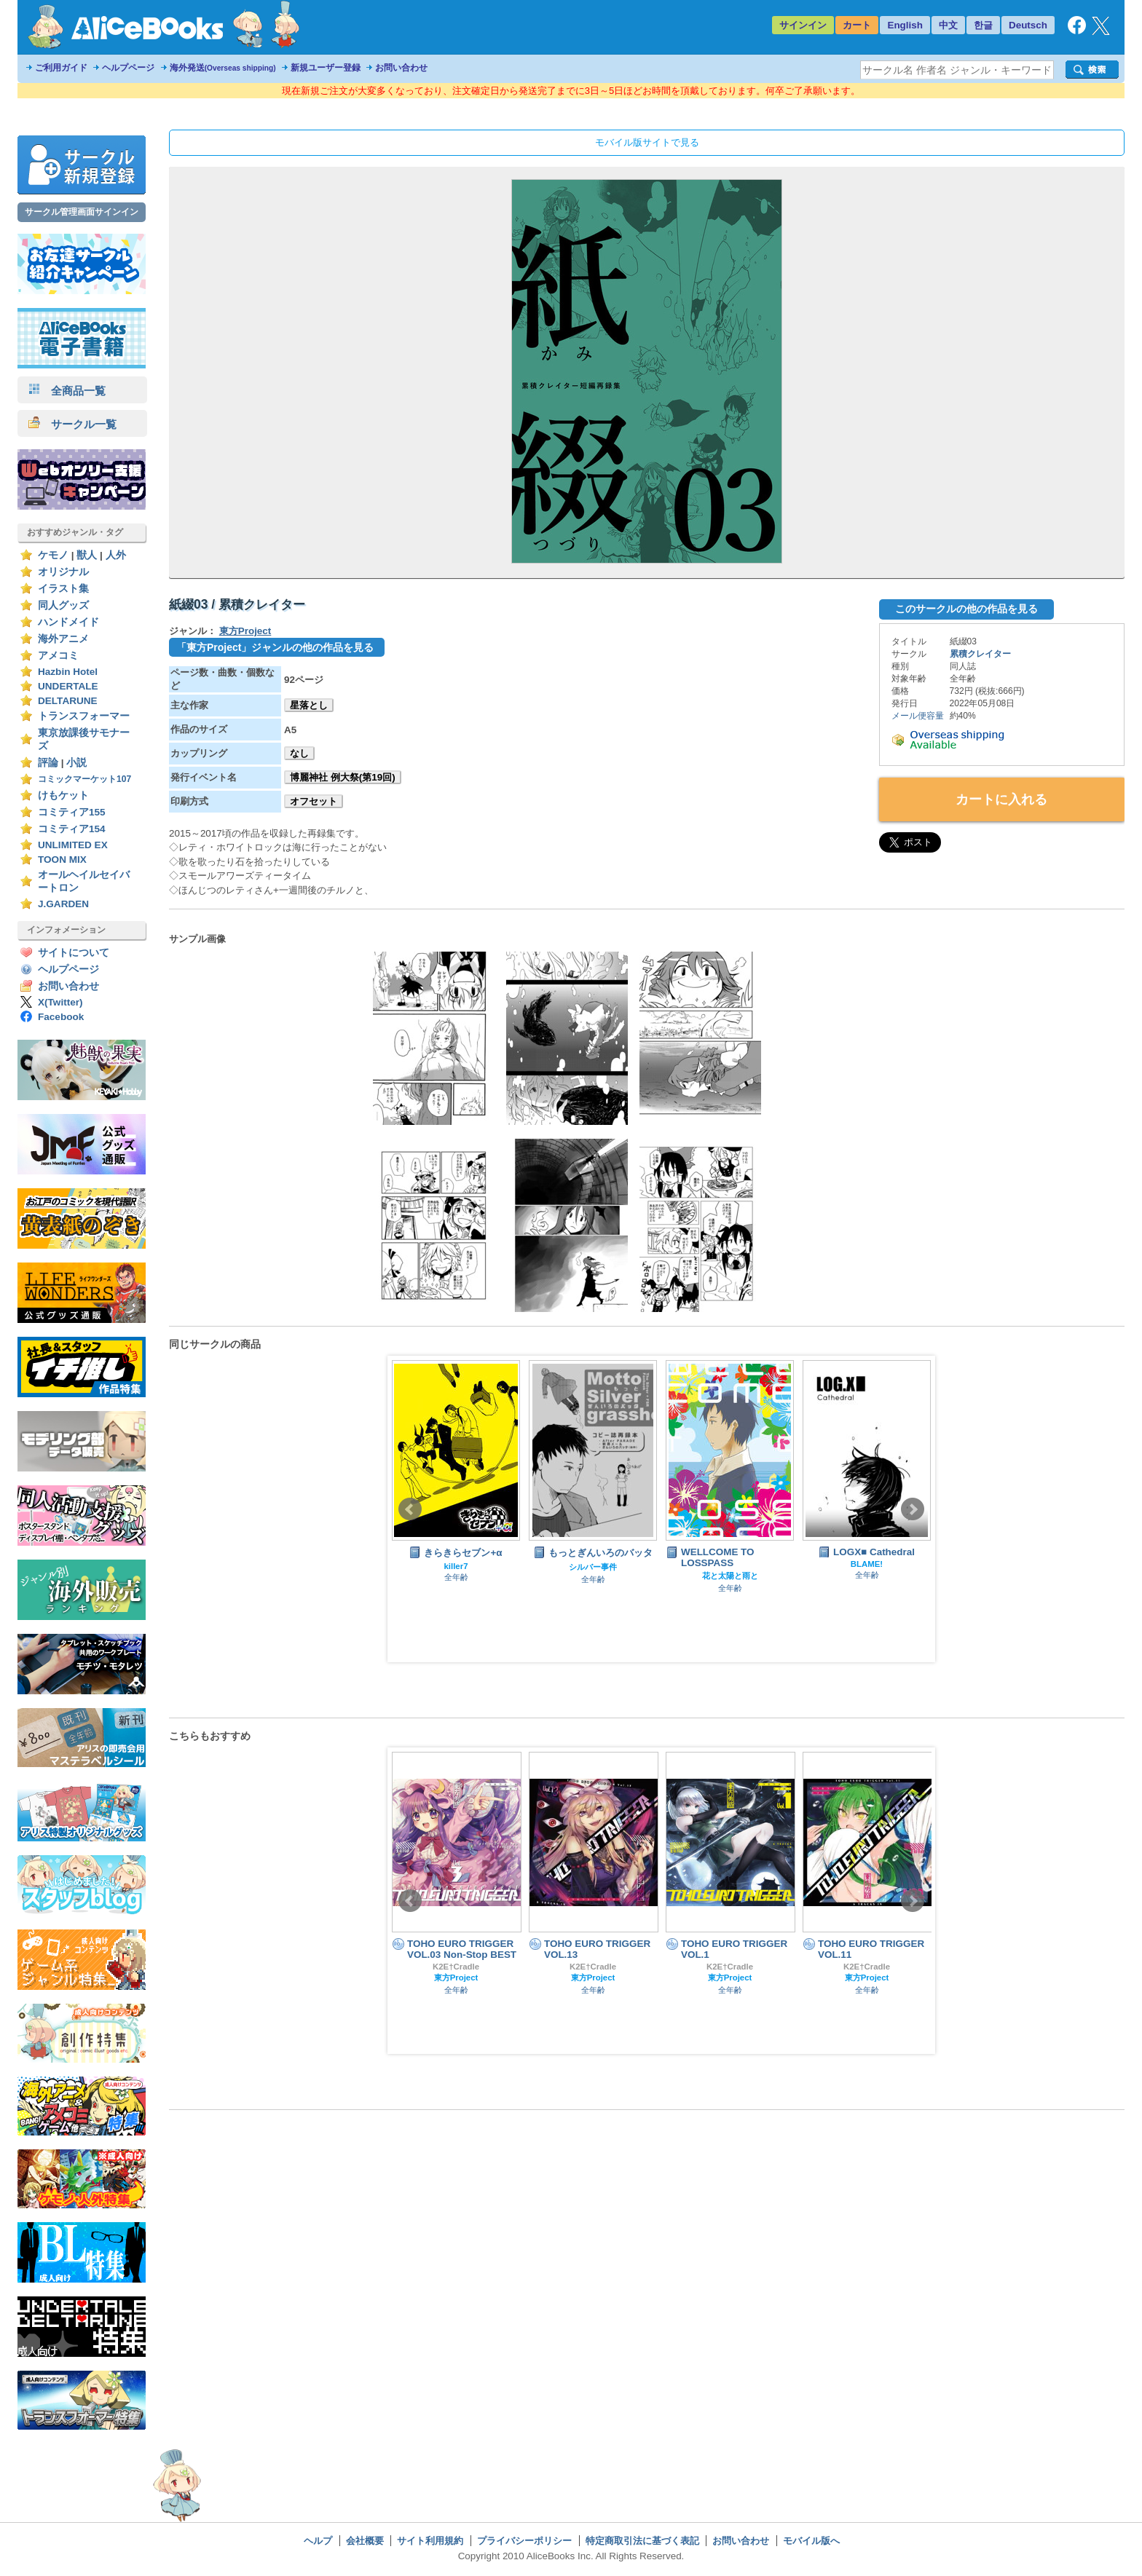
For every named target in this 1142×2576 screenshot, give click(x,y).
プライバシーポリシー (524, 2540)
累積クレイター (980, 654)
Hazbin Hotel (68, 671)
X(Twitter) (60, 1002)
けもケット (63, 795)
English (905, 25)
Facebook (61, 1016)
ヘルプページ (128, 68)
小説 (76, 762)
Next (912, 1509)
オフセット (313, 801)
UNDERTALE (68, 686)
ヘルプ (318, 2540)
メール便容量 (917, 716)
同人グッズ (63, 605)
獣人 (86, 555)
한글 (983, 25)
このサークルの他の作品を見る (966, 609)
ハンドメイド (68, 622)
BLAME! (867, 1564)
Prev (410, 1509)
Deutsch (1028, 25)
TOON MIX (62, 859)
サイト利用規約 (430, 2540)
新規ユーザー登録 (326, 68)
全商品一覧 (67, 390)
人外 (116, 555)
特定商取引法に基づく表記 (642, 2540)
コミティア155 (72, 812)
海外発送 (223, 68)
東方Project (245, 630)
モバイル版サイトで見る (647, 142)
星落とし (309, 705)
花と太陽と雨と (730, 1575)
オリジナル (63, 571)
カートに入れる (1001, 799)
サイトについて (73, 952)
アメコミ (58, 655)
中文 (948, 25)
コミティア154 (72, 828)
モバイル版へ (811, 2540)
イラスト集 (63, 588)
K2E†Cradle (456, 1966)
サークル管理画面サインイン (81, 212)
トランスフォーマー (84, 716)
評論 (48, 762)
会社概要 (365, 2540)
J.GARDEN (63, 903)
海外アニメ (63, 638)
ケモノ (53, 555)
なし (299, 753)
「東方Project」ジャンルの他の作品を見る (275, 647)
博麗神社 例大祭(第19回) (342, 777)
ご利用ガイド (61, 68)
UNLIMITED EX (73, 844)
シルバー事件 (593, 1566)
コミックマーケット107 (84, 779)
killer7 (456, 1566)
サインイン (803, 25)
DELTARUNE (68, 700)
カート (857, 25)
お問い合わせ (401, 68)
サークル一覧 (72, 424)
